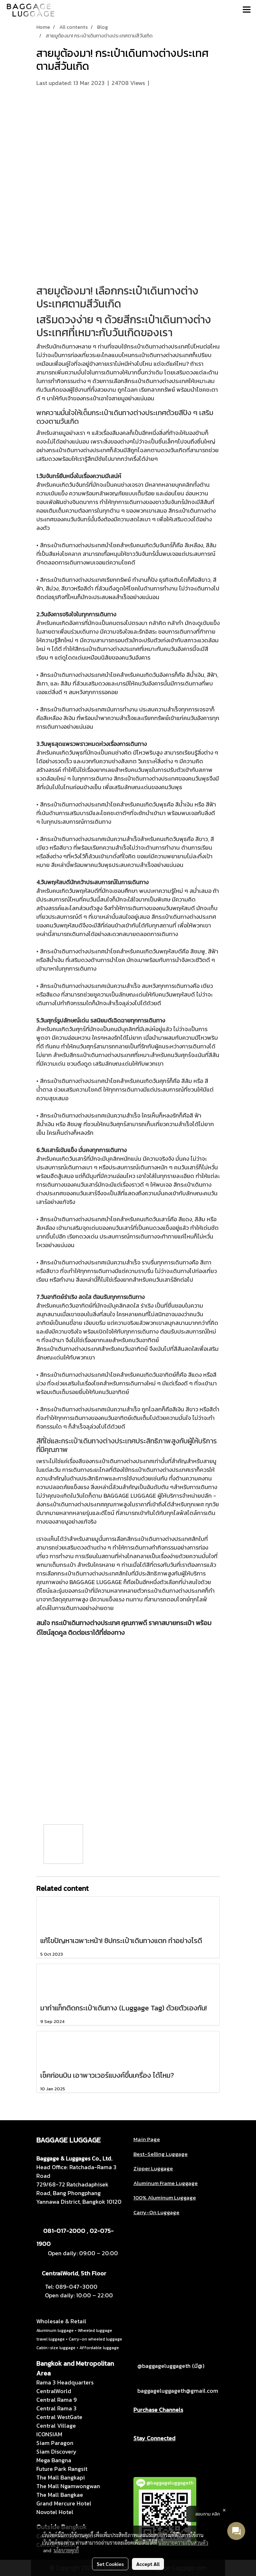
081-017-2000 (64, 2230)
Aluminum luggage (55, 2330)
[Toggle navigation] (247, 10)
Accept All (148, 2564)
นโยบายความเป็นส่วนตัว (183, 2542)
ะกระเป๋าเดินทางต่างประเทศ (97, 1440)
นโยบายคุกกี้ (66, 2550)
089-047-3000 (76, 2286)
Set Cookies (110, 2564)
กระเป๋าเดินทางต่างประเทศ (117, 297)
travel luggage (50, 2339)
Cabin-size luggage (56, 2348)
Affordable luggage (99, 2348)
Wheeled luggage (95, 2330)
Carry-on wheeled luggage (95, 2339)
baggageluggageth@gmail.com (177, 2390)
